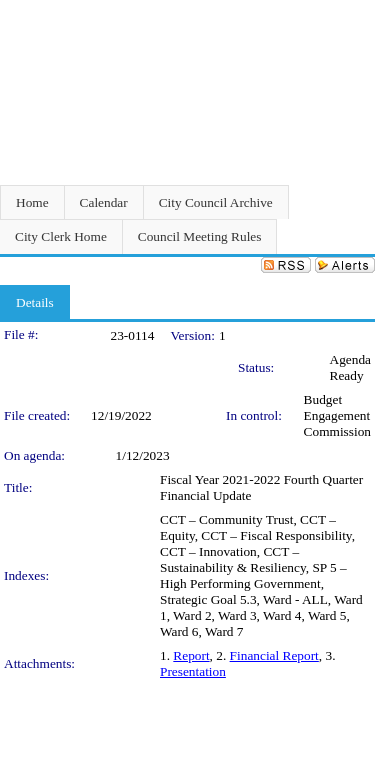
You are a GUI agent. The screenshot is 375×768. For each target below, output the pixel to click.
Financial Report (274, 655)
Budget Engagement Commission (337, 415)
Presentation (193, 671)
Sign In (350, 12)
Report (191, 655)
